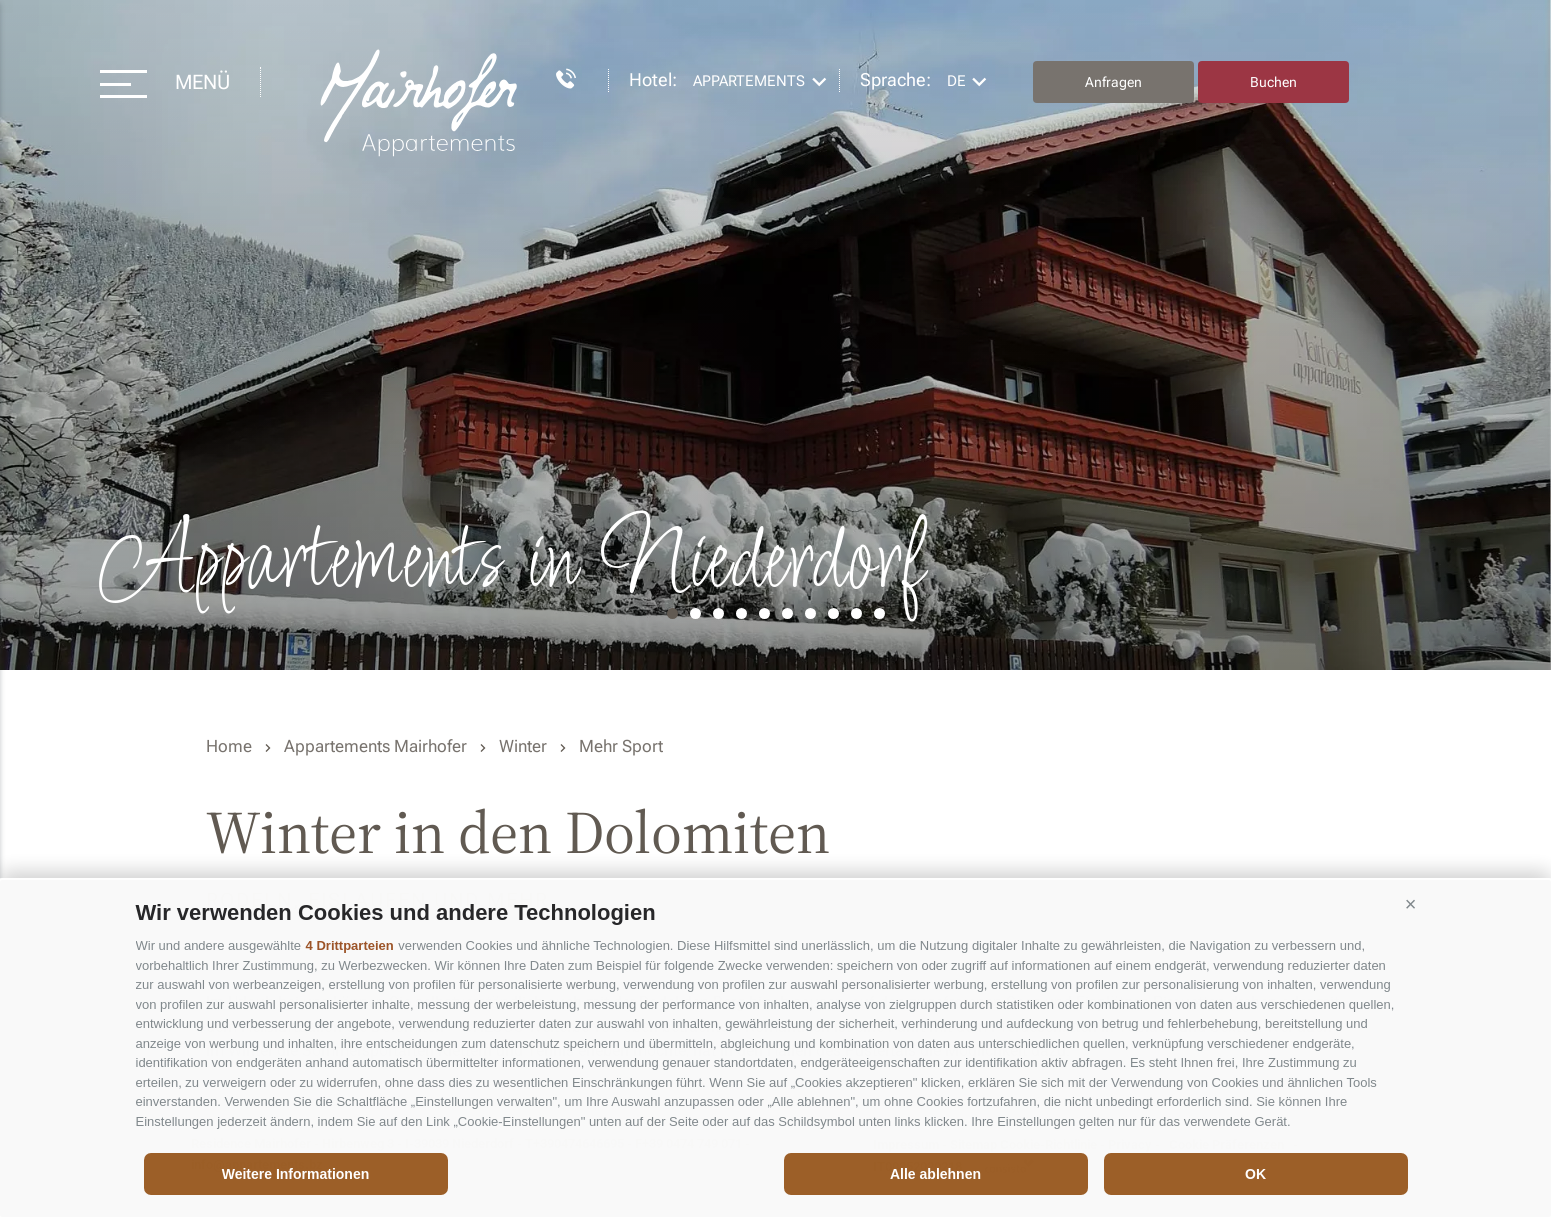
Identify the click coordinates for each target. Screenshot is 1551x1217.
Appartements (749, 81)
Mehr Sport (621, 746)
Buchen (1273, 82)
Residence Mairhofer (421, 103)
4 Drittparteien (350, 945)
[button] (1411, 905)
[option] (775, 335)
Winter (523, 746)
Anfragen (1113, 82)
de (956, 81)
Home (229, 746)
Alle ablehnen (935, 1174)
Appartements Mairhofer (375, 746)
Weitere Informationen (296, 1174)
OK (1255, 1174)
